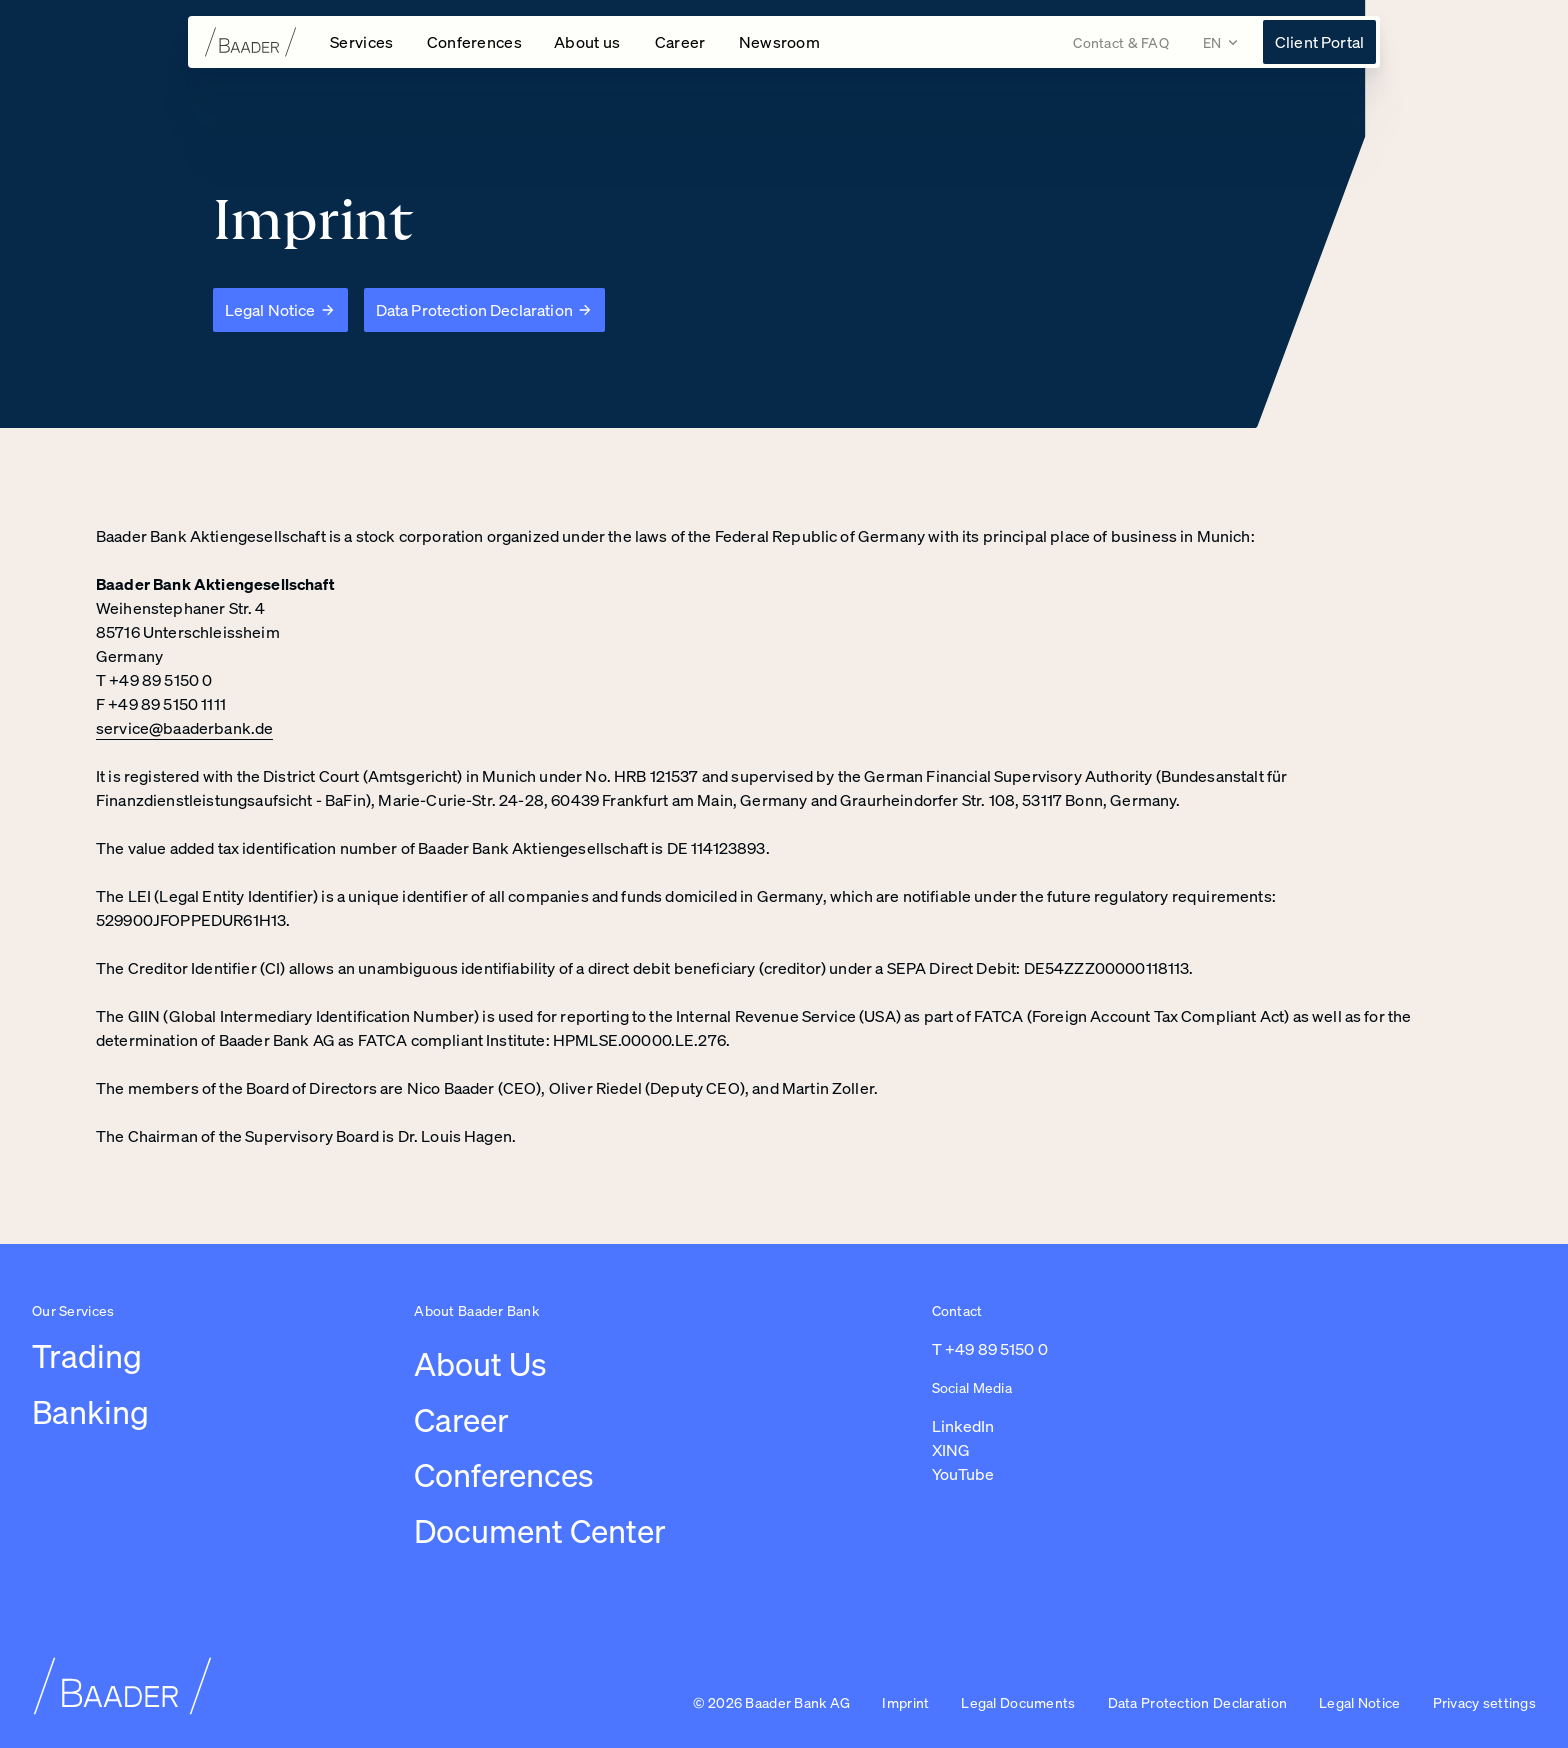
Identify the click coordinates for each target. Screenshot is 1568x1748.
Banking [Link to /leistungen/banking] (90, 1412)
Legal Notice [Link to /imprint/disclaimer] (1359, 1702)
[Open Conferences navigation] (475, 42)
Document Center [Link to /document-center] (540, 1531)
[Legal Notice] (280, 310)
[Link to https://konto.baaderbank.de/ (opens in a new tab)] (1319, 42)
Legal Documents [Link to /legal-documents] (1018, 1702)
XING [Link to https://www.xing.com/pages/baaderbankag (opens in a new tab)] (951, 1450)
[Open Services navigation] (362, 42)
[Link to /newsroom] (780, 42)
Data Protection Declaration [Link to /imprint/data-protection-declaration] (1198, 1702)
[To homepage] (251, 42)
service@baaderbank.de (184, 728)
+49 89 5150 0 (996, 1349)
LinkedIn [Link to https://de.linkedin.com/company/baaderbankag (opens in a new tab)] (963, 1426)
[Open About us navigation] (588, 42)
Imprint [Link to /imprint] (905, 1702)
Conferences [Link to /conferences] (504, 1475)
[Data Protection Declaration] (484, 310)
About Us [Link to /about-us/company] (480, 1364)
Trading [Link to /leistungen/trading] (87, 1356)
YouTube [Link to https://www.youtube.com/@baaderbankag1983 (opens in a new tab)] (963, 1474)
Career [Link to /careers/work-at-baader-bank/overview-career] (461, 1420)
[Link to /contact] (1121, 42)
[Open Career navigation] (681, 42)
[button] (1484, 1704)
